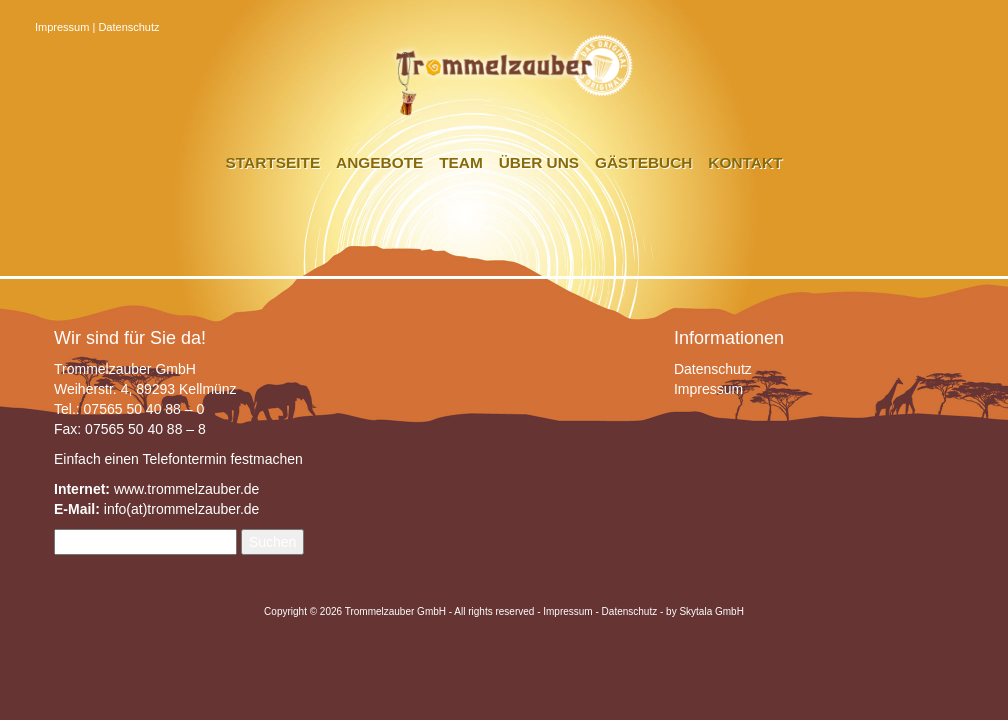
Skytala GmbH (711, 611)
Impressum (62, 27)
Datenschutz (128, 27)
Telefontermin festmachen (222, 459)
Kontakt (745, 162)
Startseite (273, 162)
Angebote (379, 162)
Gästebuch (643, 162)
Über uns (539, 162)
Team (461, 162)
